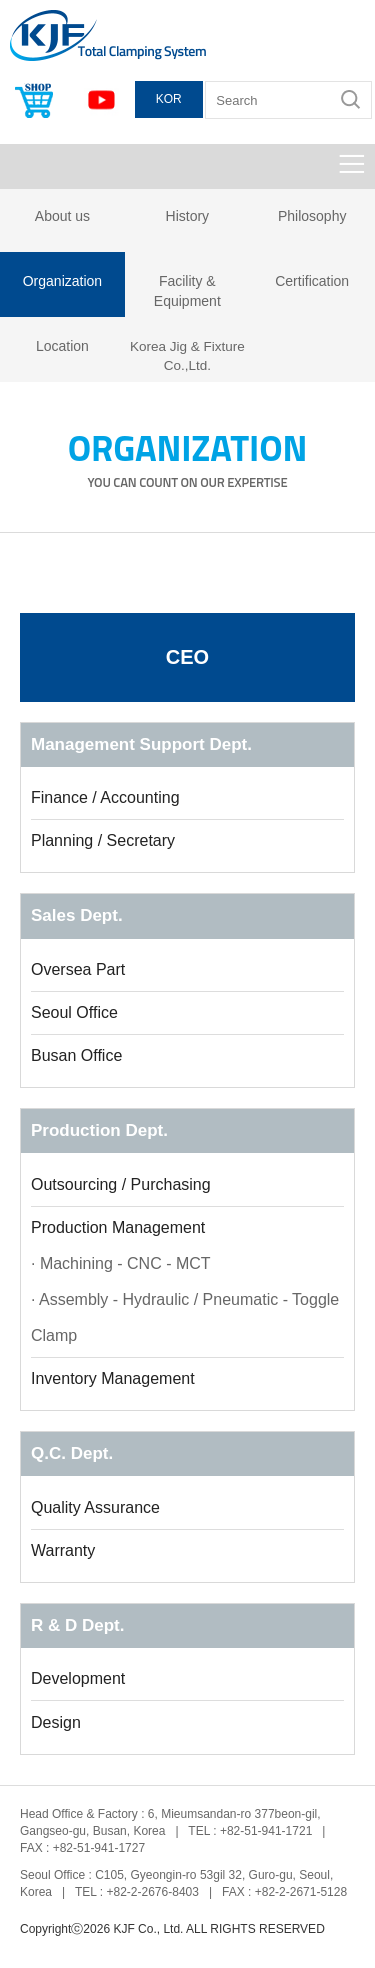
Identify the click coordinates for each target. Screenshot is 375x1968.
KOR (169, 99)
